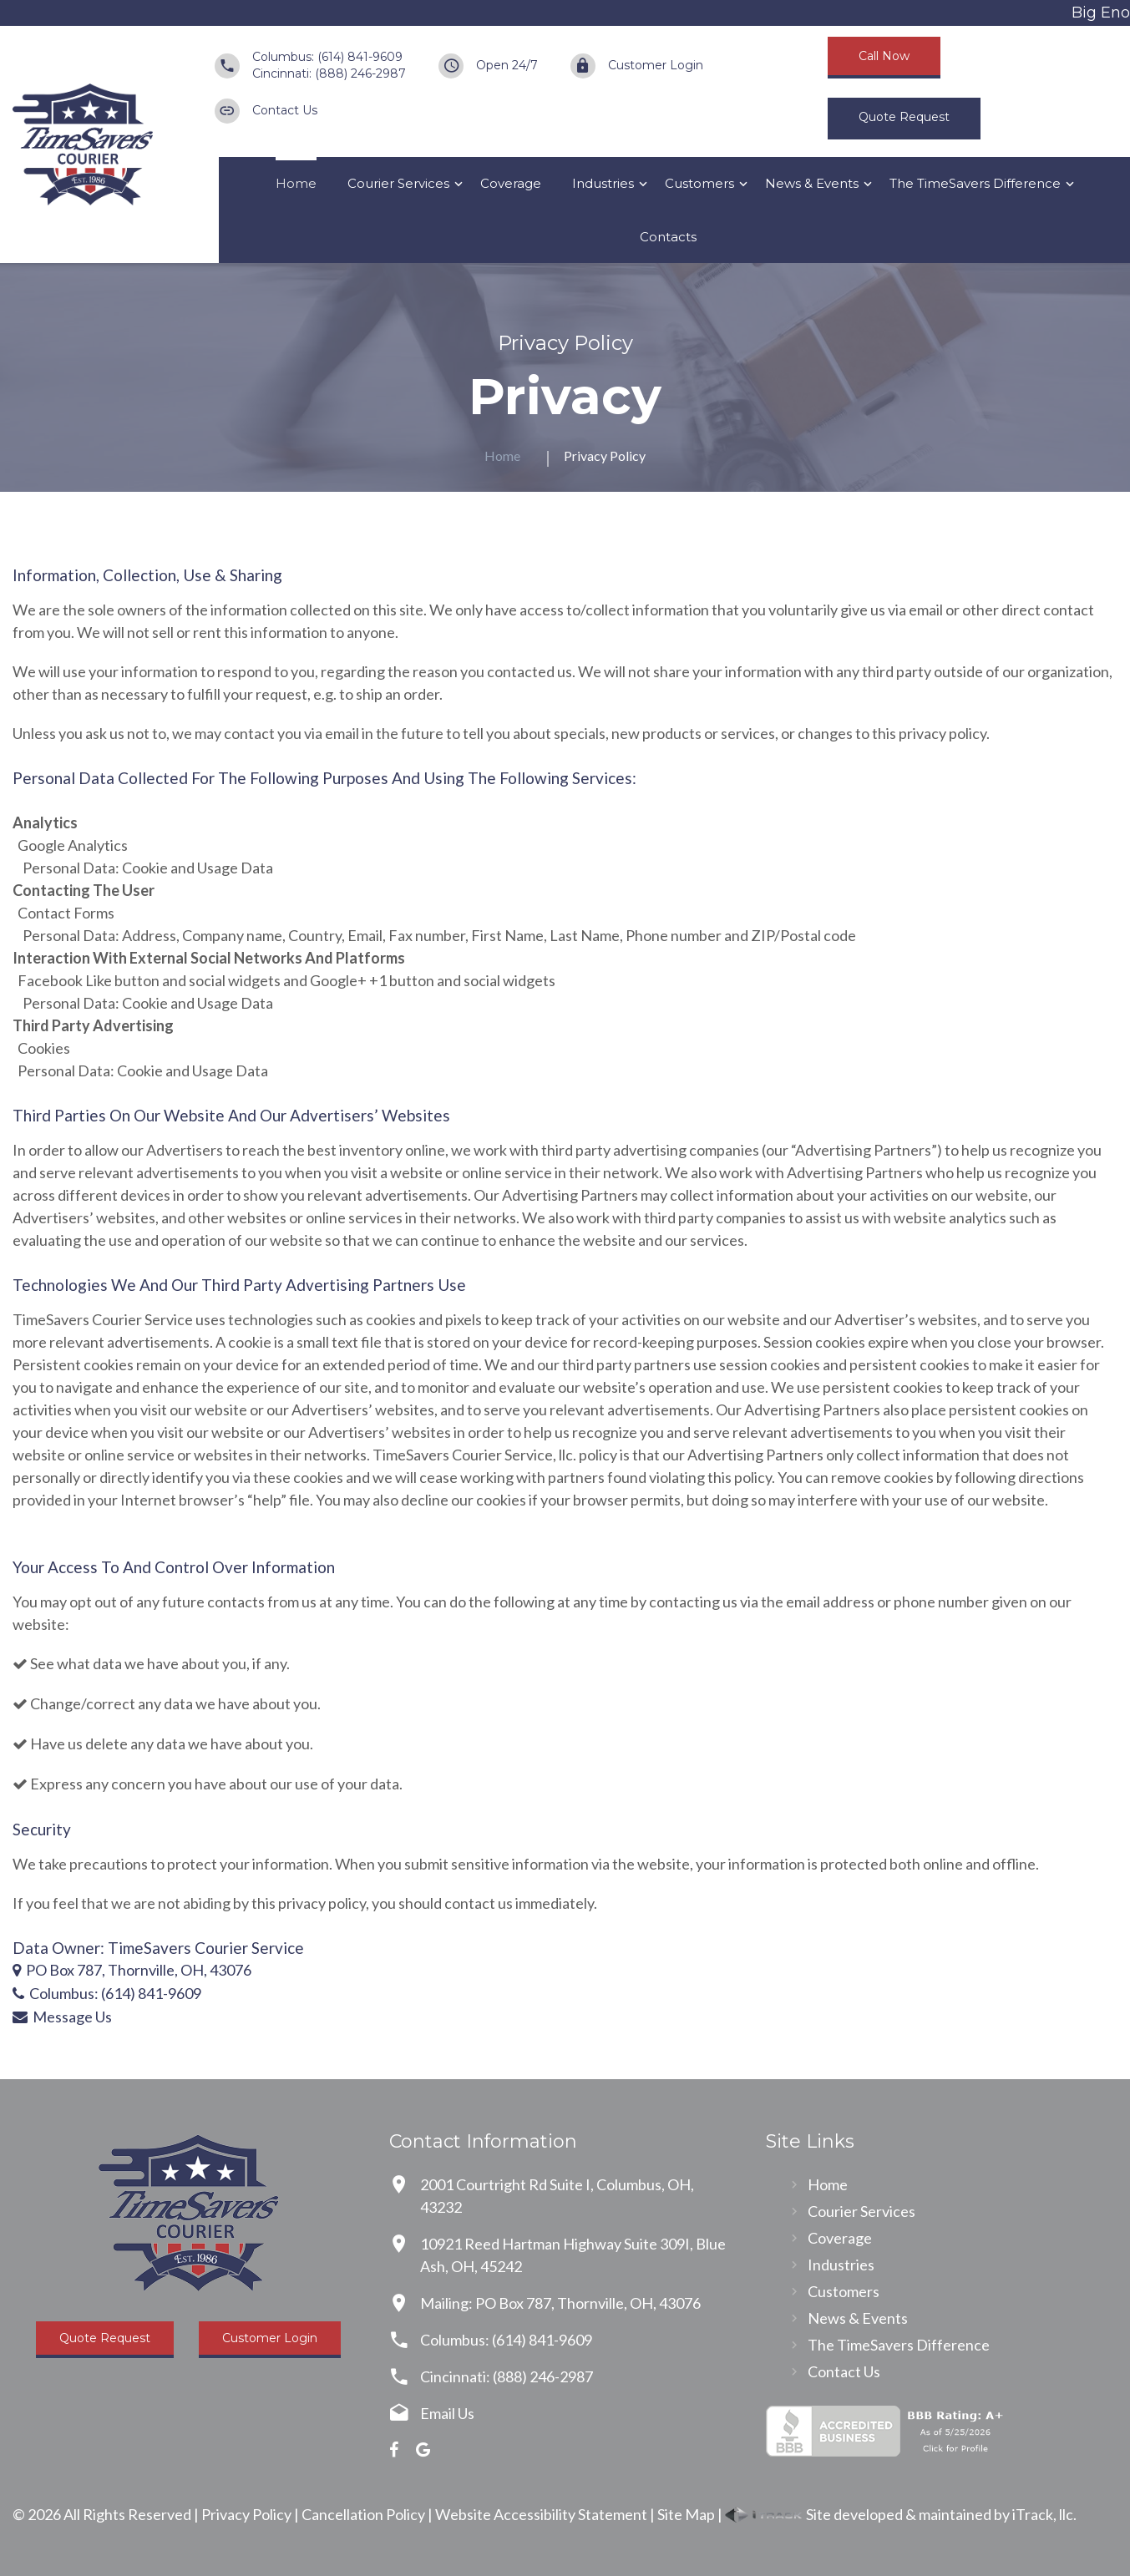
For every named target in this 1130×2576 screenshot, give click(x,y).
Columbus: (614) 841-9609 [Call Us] (115, 1993)
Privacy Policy (246, 2514)
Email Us (447, 2413)
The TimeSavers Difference (975, 183)
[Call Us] (21, 1993)
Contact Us (284, 110)
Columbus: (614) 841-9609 (327, 56)
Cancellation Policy (363, 2514)
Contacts (668, 237)
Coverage (510, 183)
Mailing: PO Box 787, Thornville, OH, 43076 (560, 2303)
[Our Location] (17, 1970)
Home (296, 183)
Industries (603, 183)
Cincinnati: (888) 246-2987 (329, 73)
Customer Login (655, 65)
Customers (699, 183)
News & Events (812, 183)
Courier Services (398, 183)
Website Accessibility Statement (541, 2514)
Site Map (686, 2514)
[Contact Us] (23, 2016)
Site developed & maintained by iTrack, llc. (901, 2514)
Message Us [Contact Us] (72, 2016)
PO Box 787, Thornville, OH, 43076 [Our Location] (138, 1970)
